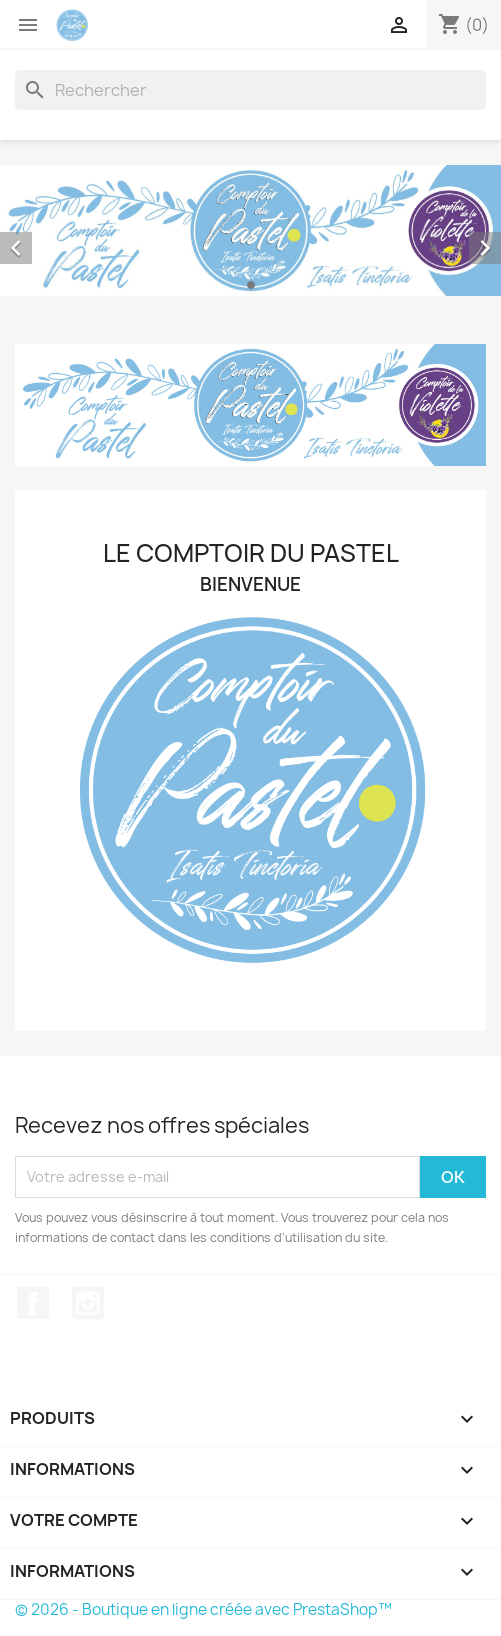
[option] (250, 230)
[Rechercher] (250, 90)
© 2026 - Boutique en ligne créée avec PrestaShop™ (203, 1609)
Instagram (88, 1303)
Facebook (33, 1303)
